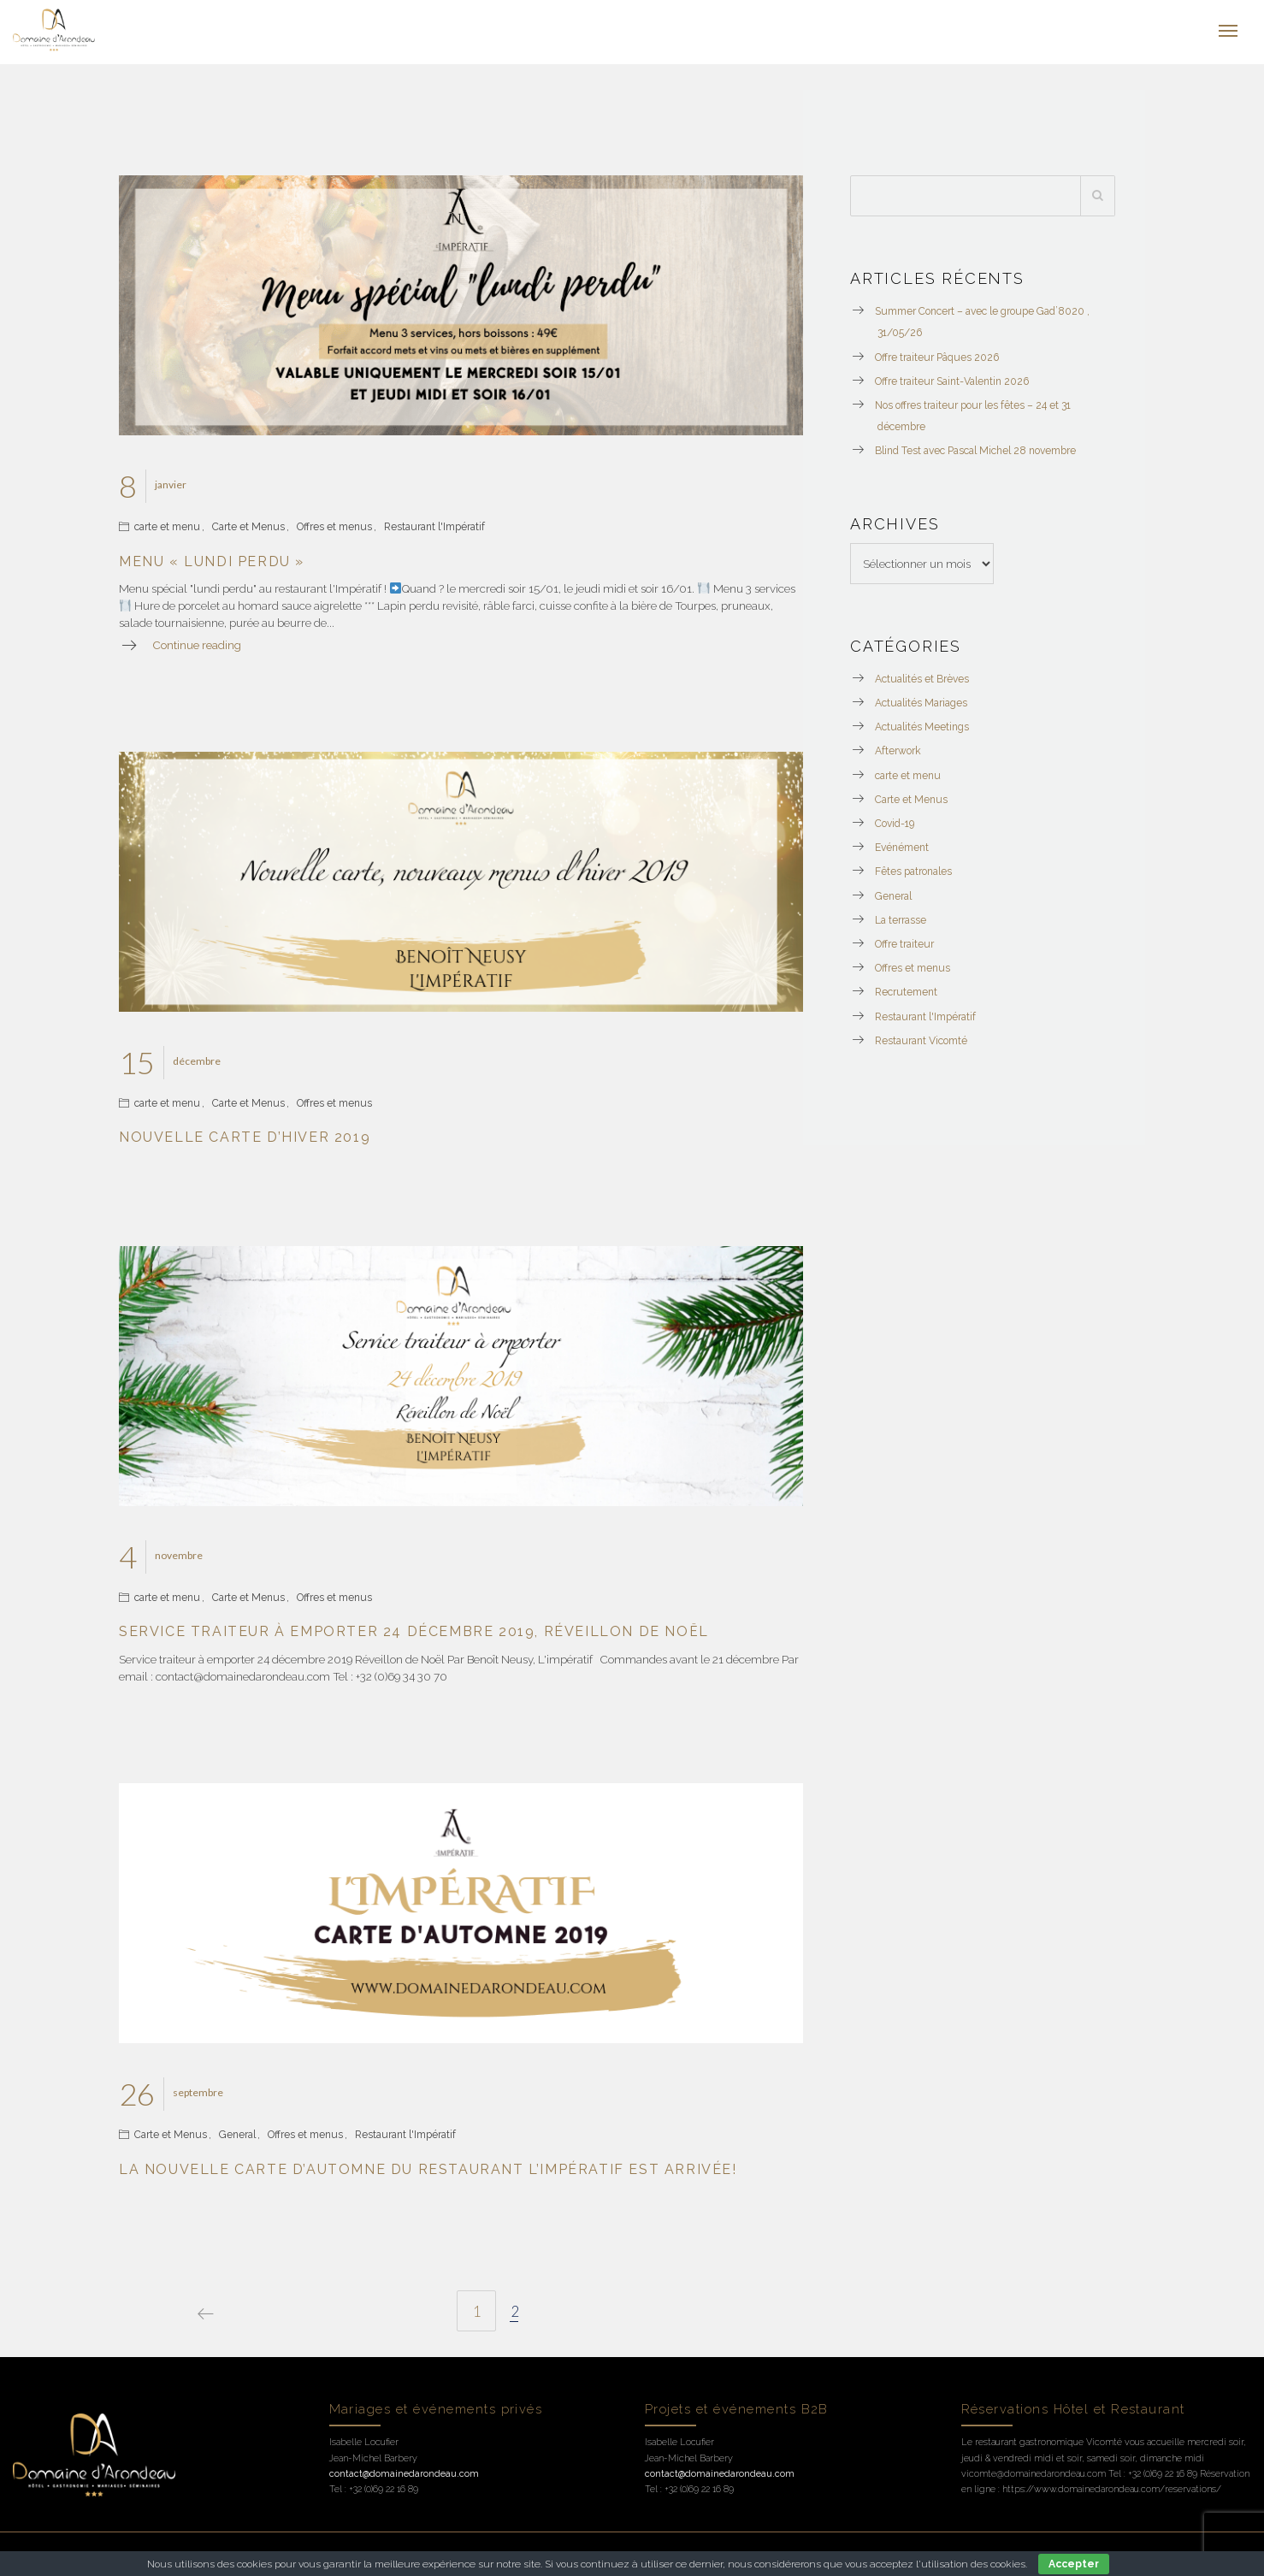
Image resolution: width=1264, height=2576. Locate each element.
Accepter (1073, 2564)
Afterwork (898, 751)
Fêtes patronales (913, 871)
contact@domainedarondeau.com (404, 2473)
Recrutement (906, 992)
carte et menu (167, 527)
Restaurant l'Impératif (434, 527)
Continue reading (196, 645)
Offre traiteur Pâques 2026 (937, 357)
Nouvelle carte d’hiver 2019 (244, 1137)
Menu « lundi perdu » (211, 561)
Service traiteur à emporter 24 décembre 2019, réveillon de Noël (414, 1631)
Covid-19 (894, 824)
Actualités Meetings (922, 727)
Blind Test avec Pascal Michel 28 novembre (975, 451)
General (237, 2135)
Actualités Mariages (921, 703)
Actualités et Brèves (922, 679)
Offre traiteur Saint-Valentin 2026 (952, 381)
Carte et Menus (248, 527)
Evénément (902, 848)
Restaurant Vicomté (921, 1041)
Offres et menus (334, 527)
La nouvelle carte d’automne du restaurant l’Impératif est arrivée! (428, 2169)
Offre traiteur (904, 944)
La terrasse (900, 920)
